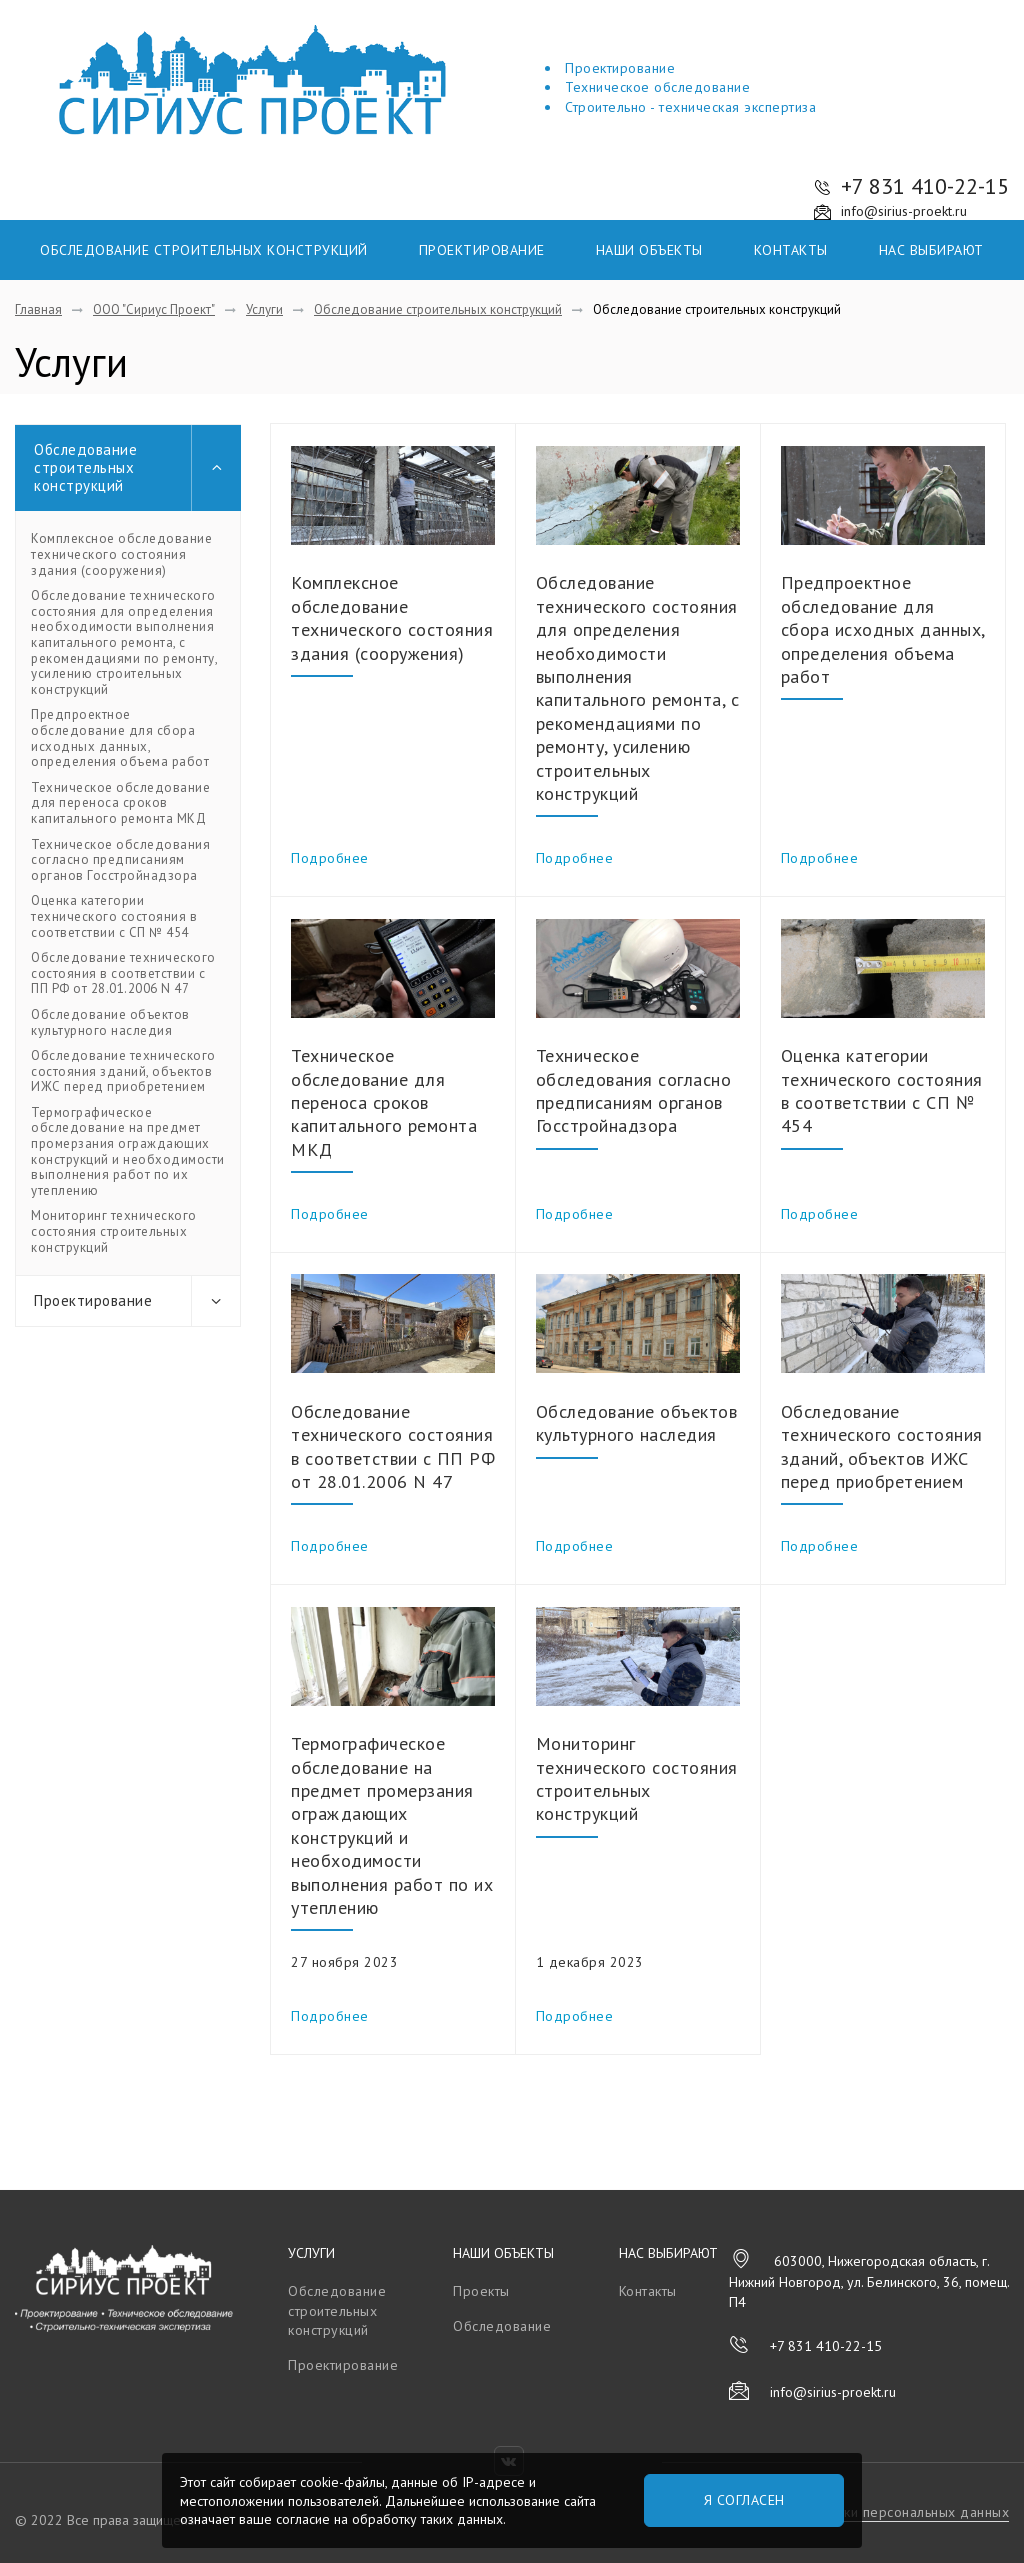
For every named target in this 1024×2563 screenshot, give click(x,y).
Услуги (311, 2253)
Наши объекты (649, 250)
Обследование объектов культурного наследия (110, 1022)
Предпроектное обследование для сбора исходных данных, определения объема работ (120, 738)
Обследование (502, 2326)
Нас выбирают (931, 250)
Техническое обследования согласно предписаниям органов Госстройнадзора (120, 860)
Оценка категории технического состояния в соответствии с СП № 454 (114, 916)
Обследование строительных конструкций (204, 250)
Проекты (481, 2291)
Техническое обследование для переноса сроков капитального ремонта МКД (120, 803)
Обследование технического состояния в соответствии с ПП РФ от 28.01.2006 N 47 (123, 973)
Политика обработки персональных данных (866, 2512)
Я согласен (744, 2500)
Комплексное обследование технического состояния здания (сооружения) (121, 554)
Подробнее (330, 858)
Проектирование (482, 250)
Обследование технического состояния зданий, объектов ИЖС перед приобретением (123, 1071)
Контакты (791, 250)
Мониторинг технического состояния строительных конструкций (114, 1231)
